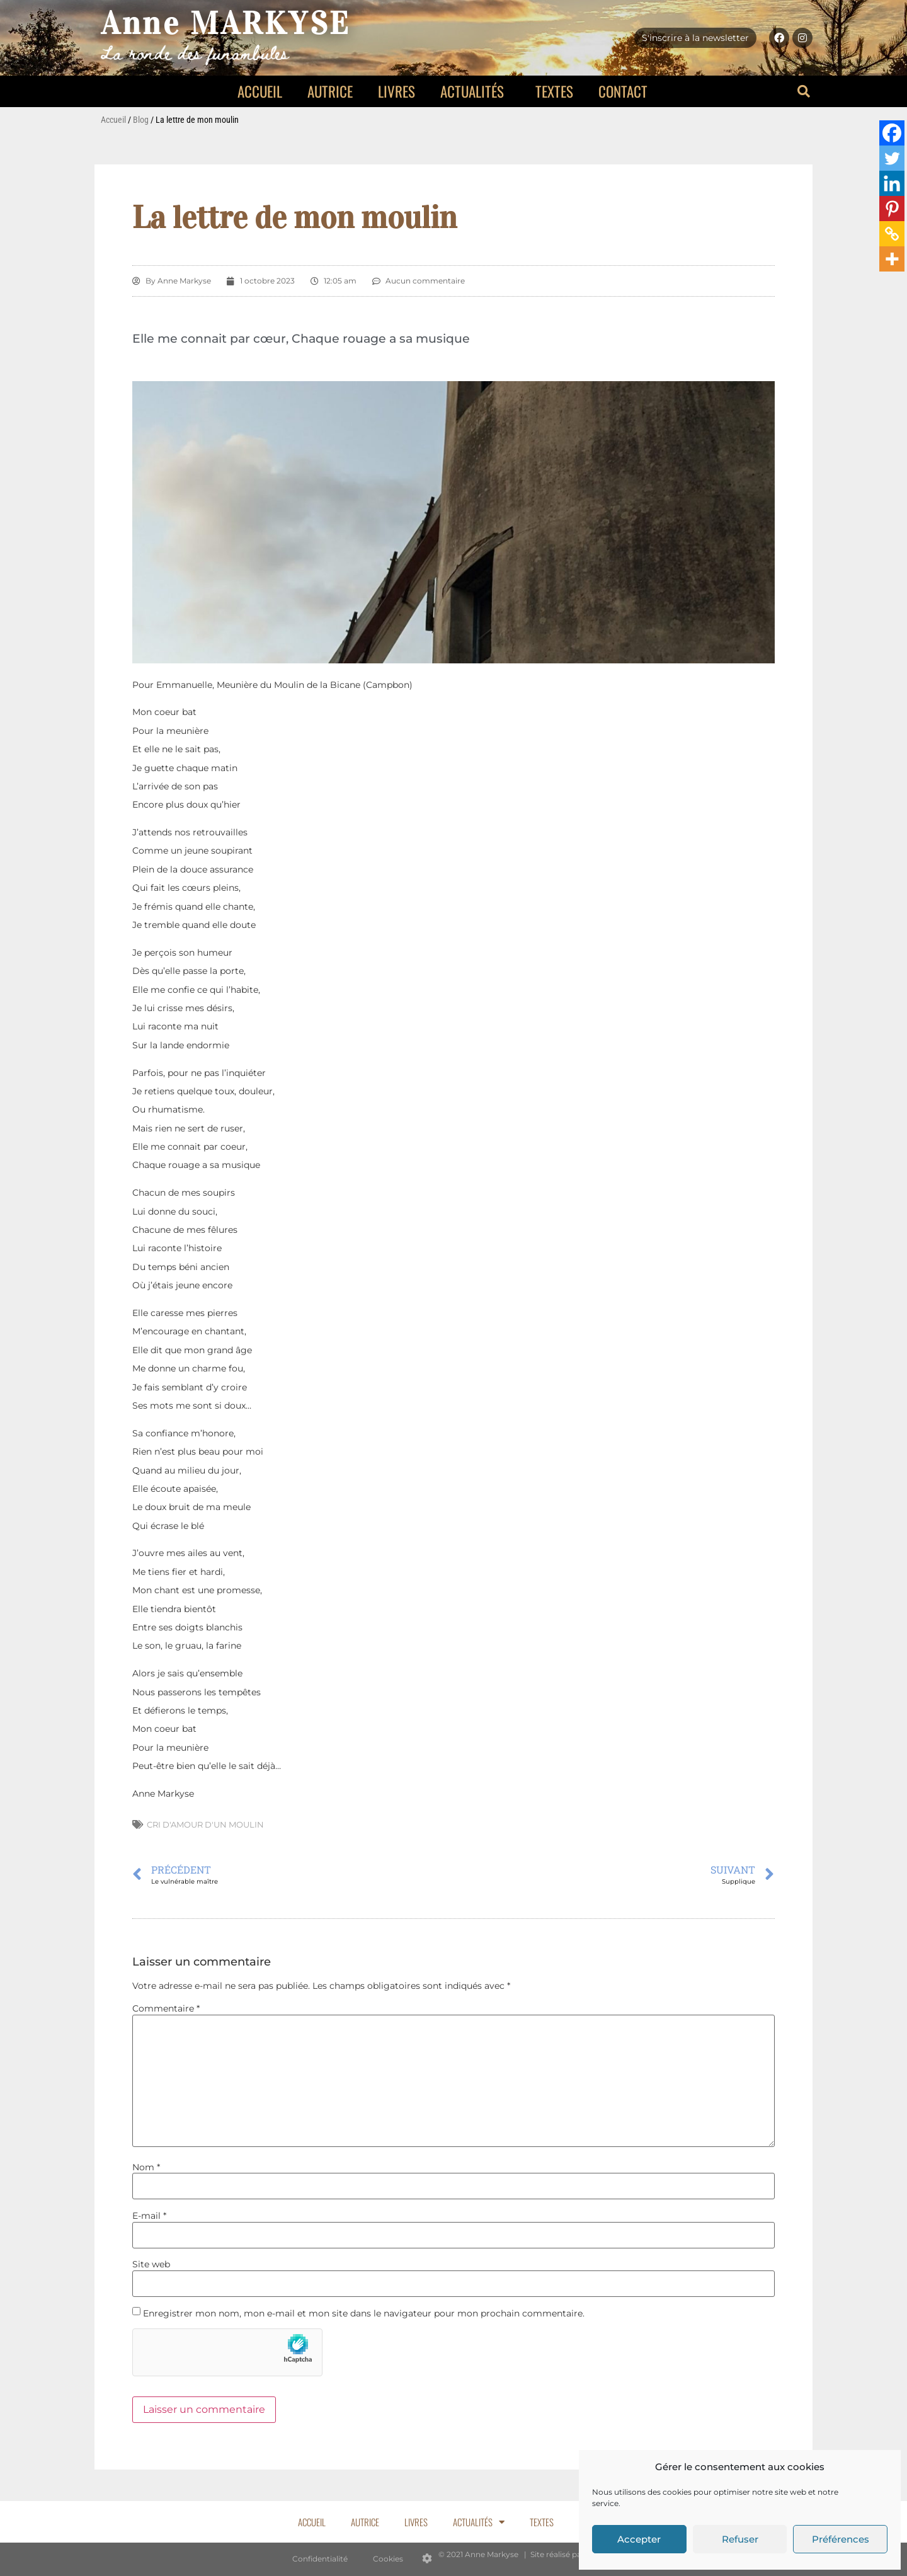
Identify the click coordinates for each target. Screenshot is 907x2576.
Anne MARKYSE (226, 23)
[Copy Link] (891, 233)
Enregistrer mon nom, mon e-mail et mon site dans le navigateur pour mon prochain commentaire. (364, 2313)
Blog (141, 120)
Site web (151, 2264)
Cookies (388, 2558)
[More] (891, 259)
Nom (146, 2167)
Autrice (330, 91)
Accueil (259, 91)
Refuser (740, 2539)
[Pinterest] (891, 208)
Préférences (840, 2539)
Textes (554, 91)
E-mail (149, 2215)
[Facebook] (891, 133)
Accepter (639, 2539)
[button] (803, 91)
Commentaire (166, 2008)
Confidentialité (320, 2558)
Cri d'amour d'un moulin (205, 1824)
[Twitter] (891, 158)
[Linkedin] (891, 183)
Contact (622, 91)
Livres (396, 91)
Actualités (475, 91)
